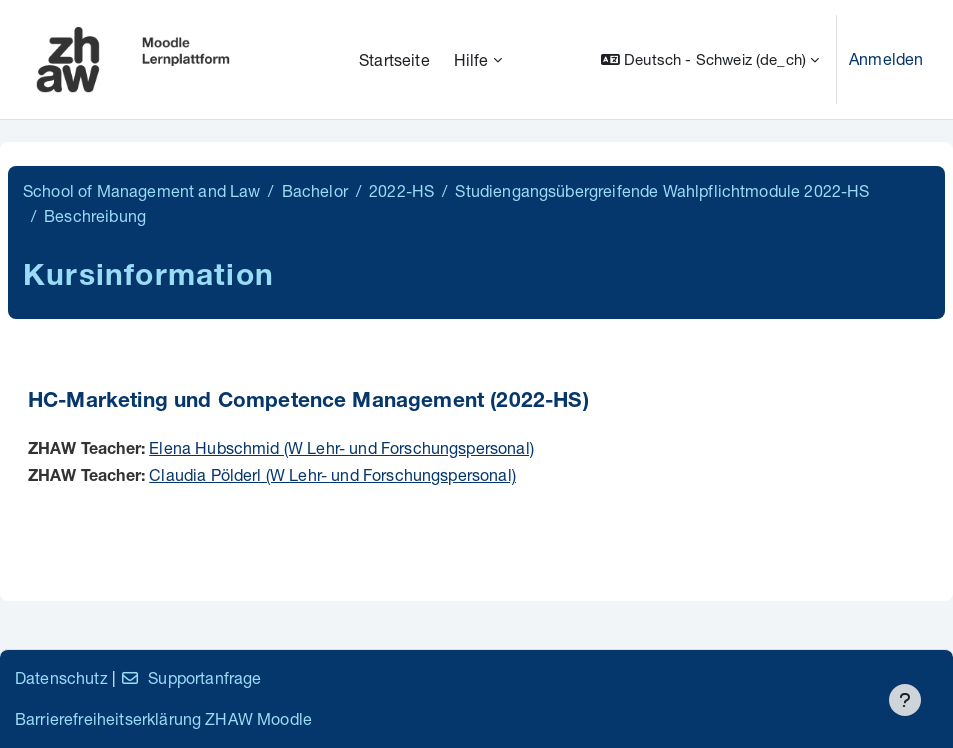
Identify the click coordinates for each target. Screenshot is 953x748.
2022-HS (401, 190)
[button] (710, 59)
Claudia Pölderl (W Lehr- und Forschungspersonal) (332, 474)
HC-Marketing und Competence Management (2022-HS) (308, 402)
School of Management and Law (141, 190)
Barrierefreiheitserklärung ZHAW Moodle (163, 718)
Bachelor (315, 190)
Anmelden (886, 58)
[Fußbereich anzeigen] (905, 700)
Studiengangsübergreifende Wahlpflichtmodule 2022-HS (662, 190)
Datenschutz (61, 677)
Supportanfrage (190, 677)
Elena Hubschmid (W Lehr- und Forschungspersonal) (341, 447)
